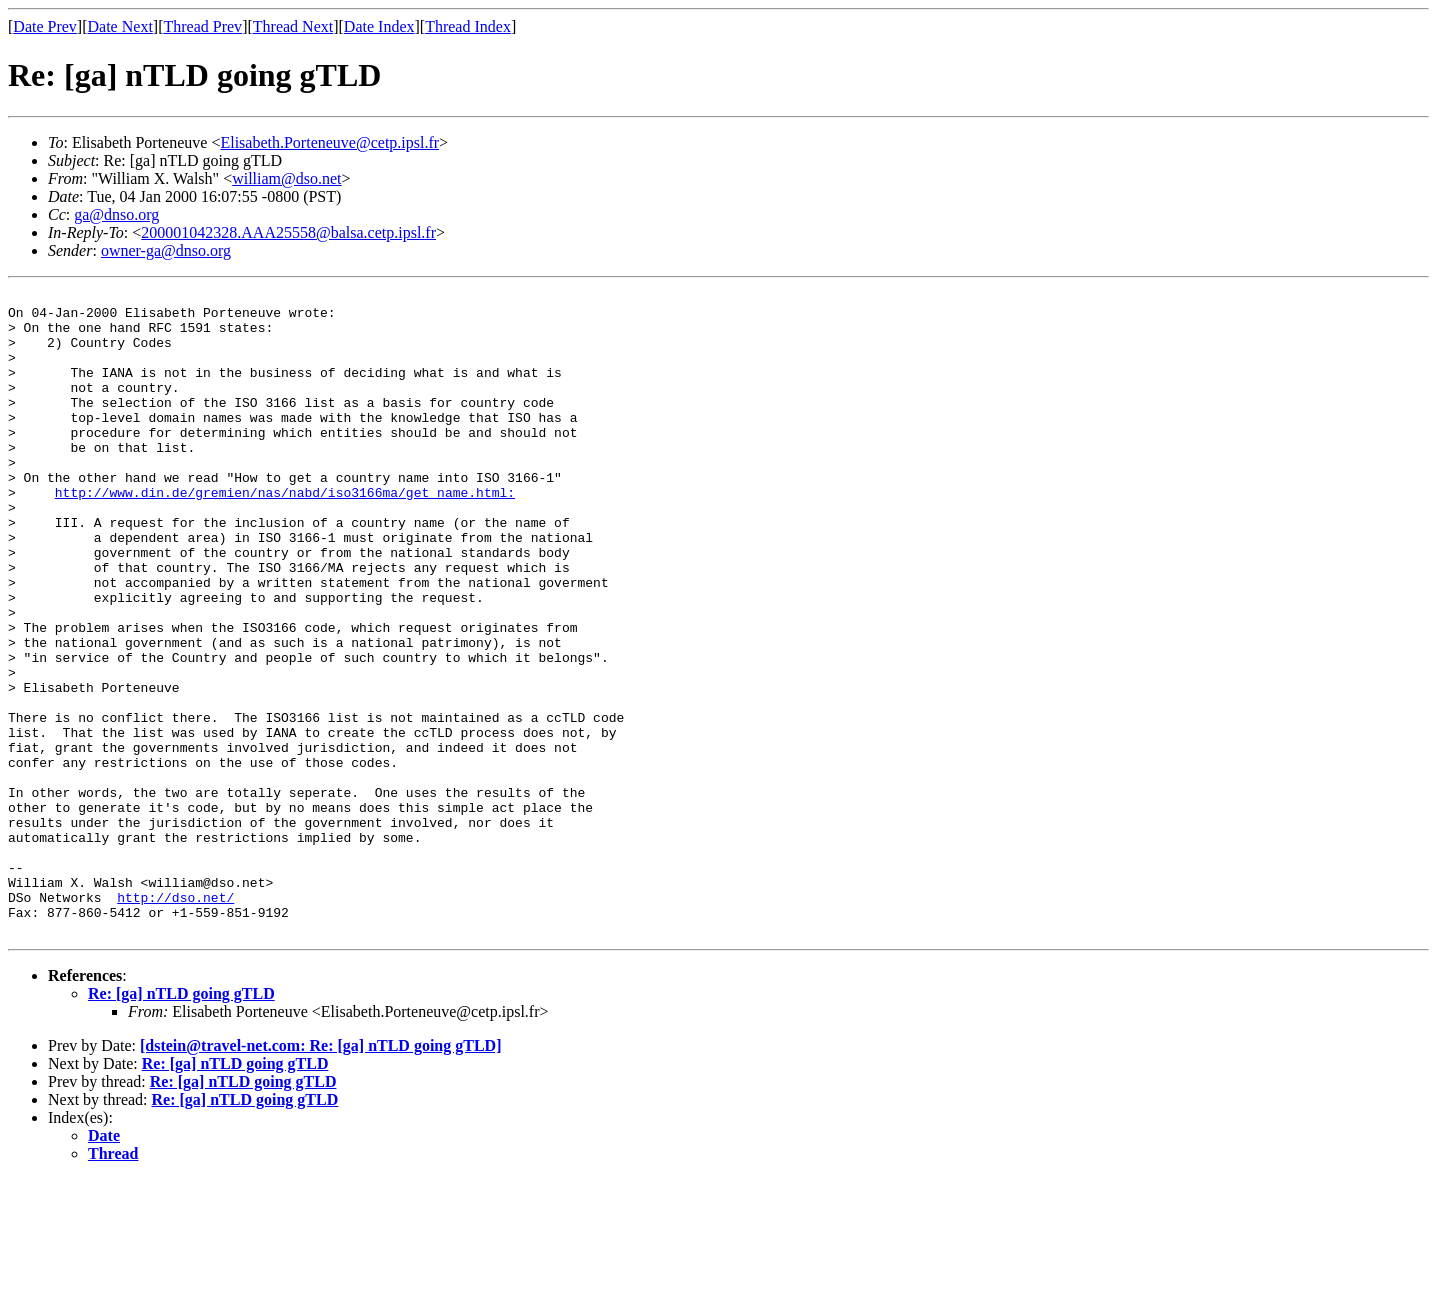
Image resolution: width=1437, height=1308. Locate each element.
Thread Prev (202, 26)
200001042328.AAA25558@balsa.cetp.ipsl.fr (288, 232)
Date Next (120, 26)
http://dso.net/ (175, 1020)
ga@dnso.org (116, 214)
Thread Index (468, 26)
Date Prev (45, 26)
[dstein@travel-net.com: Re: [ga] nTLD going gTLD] (321, 1174)
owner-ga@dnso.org (166, 250)
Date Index (379, 26)
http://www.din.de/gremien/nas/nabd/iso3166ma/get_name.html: (285, 534)
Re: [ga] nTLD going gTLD (181, 1122)
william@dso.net (286, 178)
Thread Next (293, 26)
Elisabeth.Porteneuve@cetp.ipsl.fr (329, 142)
